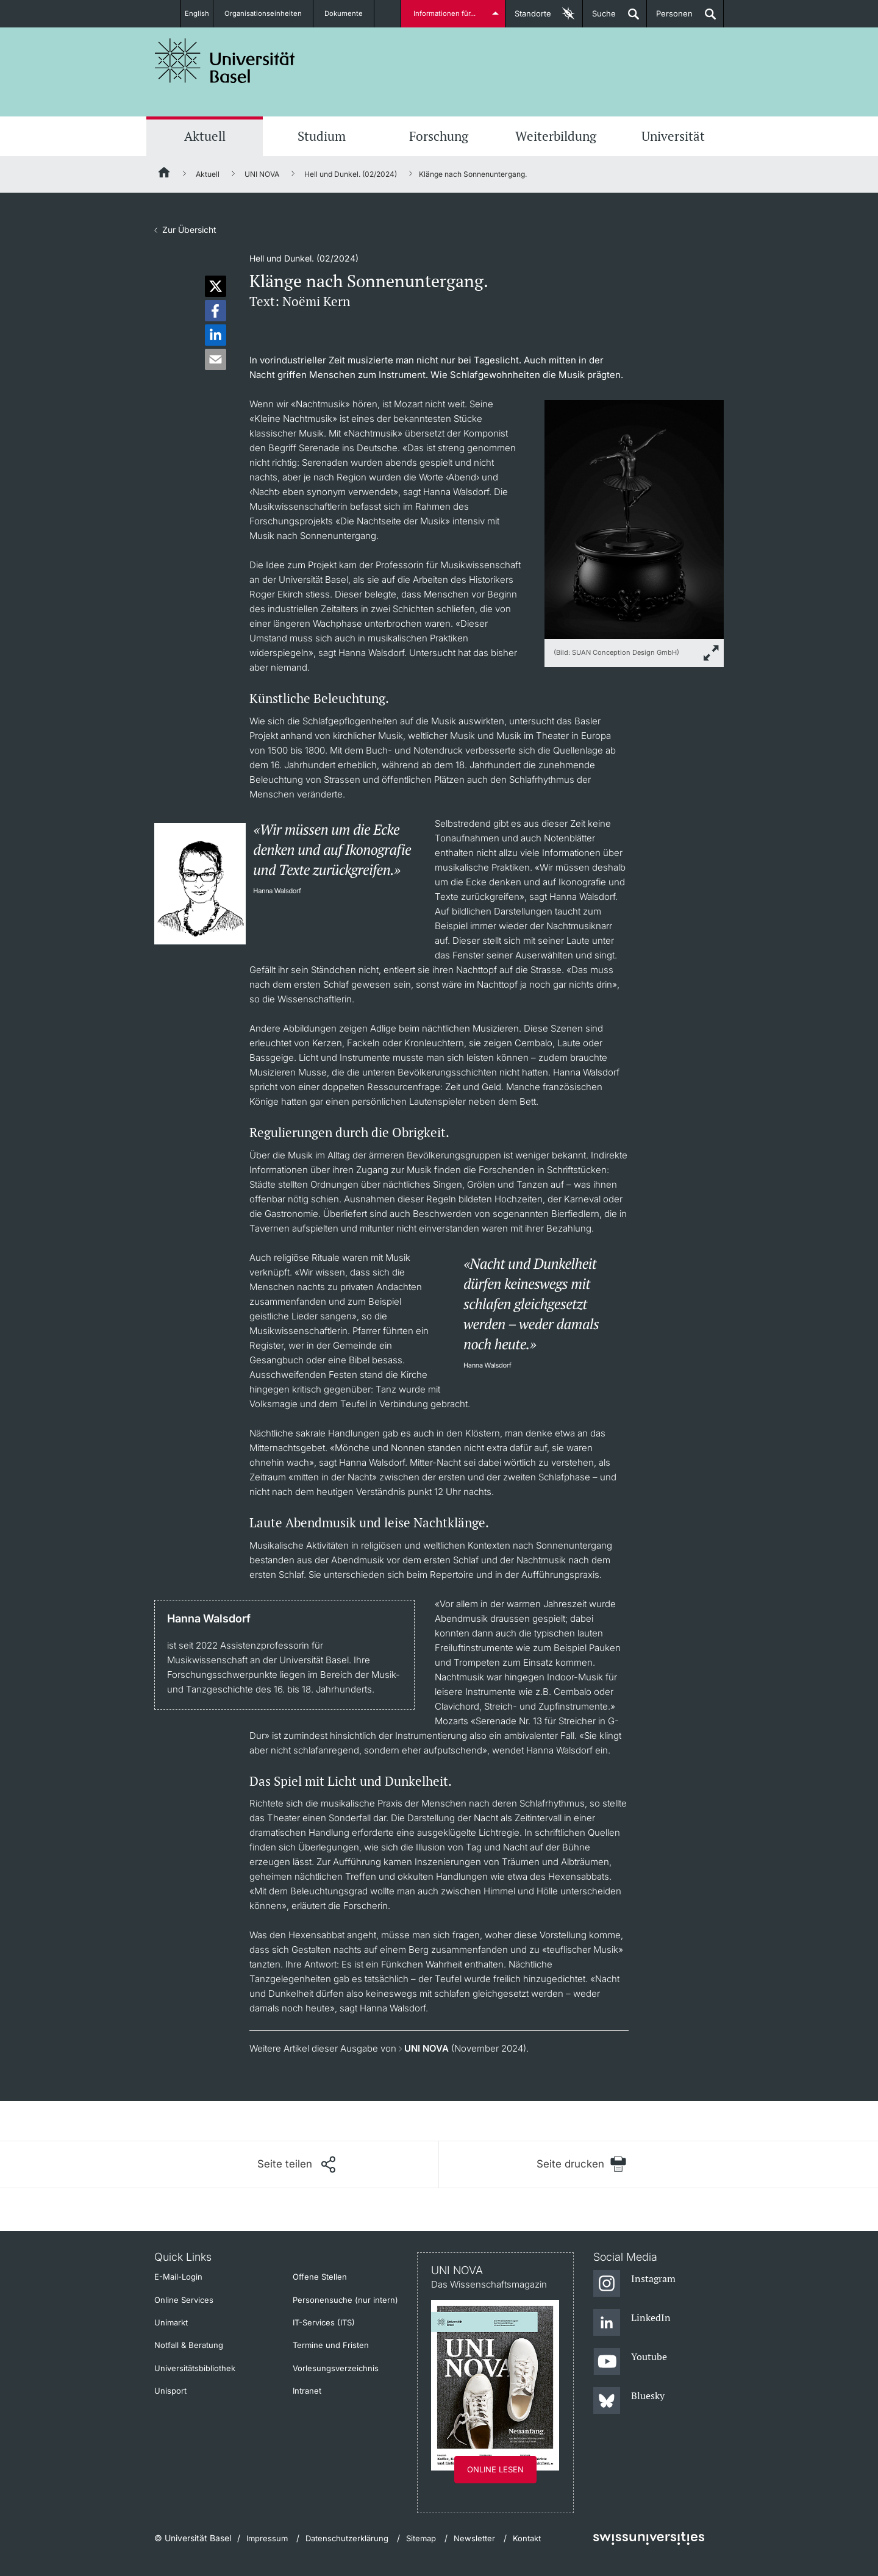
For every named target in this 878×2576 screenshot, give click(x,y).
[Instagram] (634, 2284)
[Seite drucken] (581, 2164)
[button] (215, 286)
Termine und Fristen (331, 2345)
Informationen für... (446, 13)
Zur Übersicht (189, 229)
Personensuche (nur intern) (345, 2300)
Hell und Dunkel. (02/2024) (350, 174)
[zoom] (634, 518)
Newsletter (474, 2538)
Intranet (307, 2391)
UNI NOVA (261, 174)
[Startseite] (164, 174)
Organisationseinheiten (269, 13)
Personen (670, 18)
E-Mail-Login (178, 2277)
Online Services (183, 2300)
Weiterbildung (555, 135)
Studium (322, 135)
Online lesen (495, 2469)
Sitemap (421, 2538)
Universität (673, 135)
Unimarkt (171, 2322)
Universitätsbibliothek (194, 2368)
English (196, 13)
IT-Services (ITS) (324, 2322)
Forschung (438, 135)
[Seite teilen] (296, 2164)
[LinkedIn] (632, 2323)
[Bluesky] (629, 2401)
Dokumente (351, 13)
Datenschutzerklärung (346, 2538)
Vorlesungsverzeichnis (336, 2368)
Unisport (170, 2391)
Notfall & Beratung (188, 2345)
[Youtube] (630, 2362)
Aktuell (205, 135)
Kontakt (527, 2538)
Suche (599, 18)
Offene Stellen (320, 2277)
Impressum (267, 2538)
